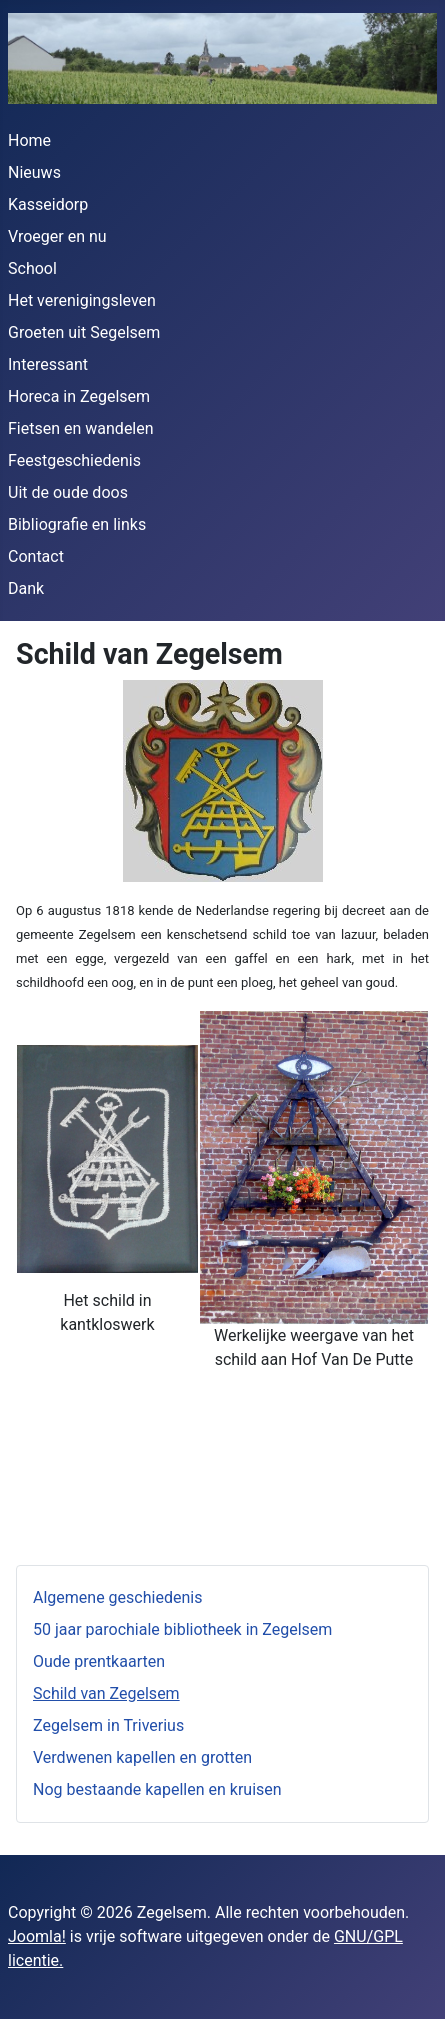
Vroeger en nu (57, 236)
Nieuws (34, 172)
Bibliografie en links (77, 524)
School (32, 268)
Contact (36, 556)
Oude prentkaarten (99, 1661)
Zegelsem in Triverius (108, 1725)
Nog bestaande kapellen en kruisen (157, 1789)
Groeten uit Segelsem (84, 332)
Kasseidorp (48, 204)
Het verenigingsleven (82, 300)
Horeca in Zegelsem (79, 396)
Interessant (48, 364)
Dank (26, 588)
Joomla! (37, 1936)
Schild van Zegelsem (106, 1693)
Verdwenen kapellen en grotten (142, 1757)
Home (29, 140)
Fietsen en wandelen (81, 428)
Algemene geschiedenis (117, 1597)
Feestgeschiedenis (74, 460)
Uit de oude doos (68, 492)
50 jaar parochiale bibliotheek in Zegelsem (182, 1629)
